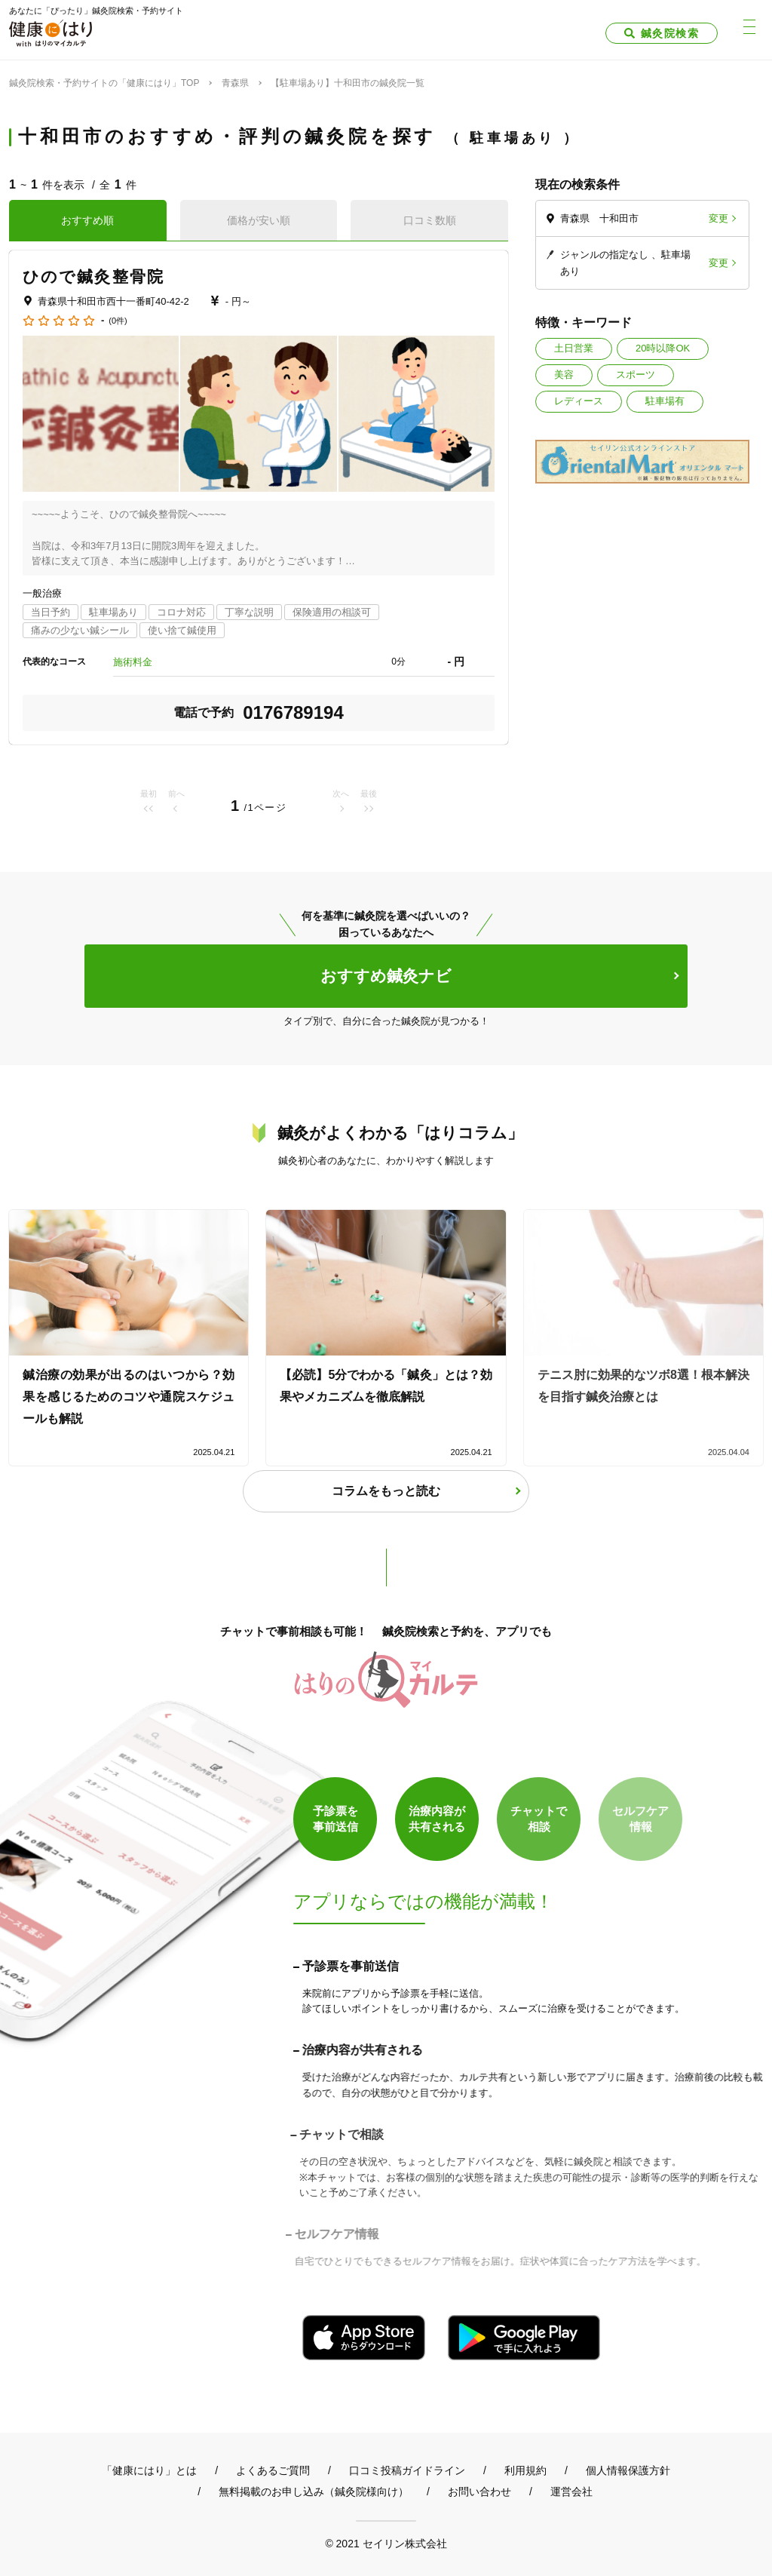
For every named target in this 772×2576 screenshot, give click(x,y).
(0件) (118, 321)
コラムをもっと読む (386, 1491)
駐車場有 (665, 401)
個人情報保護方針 (628, 2470)
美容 (564, 374)
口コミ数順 (429, 220)
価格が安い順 (258, 220)
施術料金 (132, 662)
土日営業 (573, 348)
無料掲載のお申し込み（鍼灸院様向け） (314, 2491)
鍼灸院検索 (670, 33)
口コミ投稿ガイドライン (407, 2470)
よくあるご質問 (273, 2470)
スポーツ (635, 374)
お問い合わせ (479, 2491)
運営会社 (571, 2491)
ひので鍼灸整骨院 (93, 276)
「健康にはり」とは (149, 2470)
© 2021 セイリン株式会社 (385, 2543)
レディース (578, 401)
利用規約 (525, 2470)
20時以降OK (663, 348)
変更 (718, 218)
